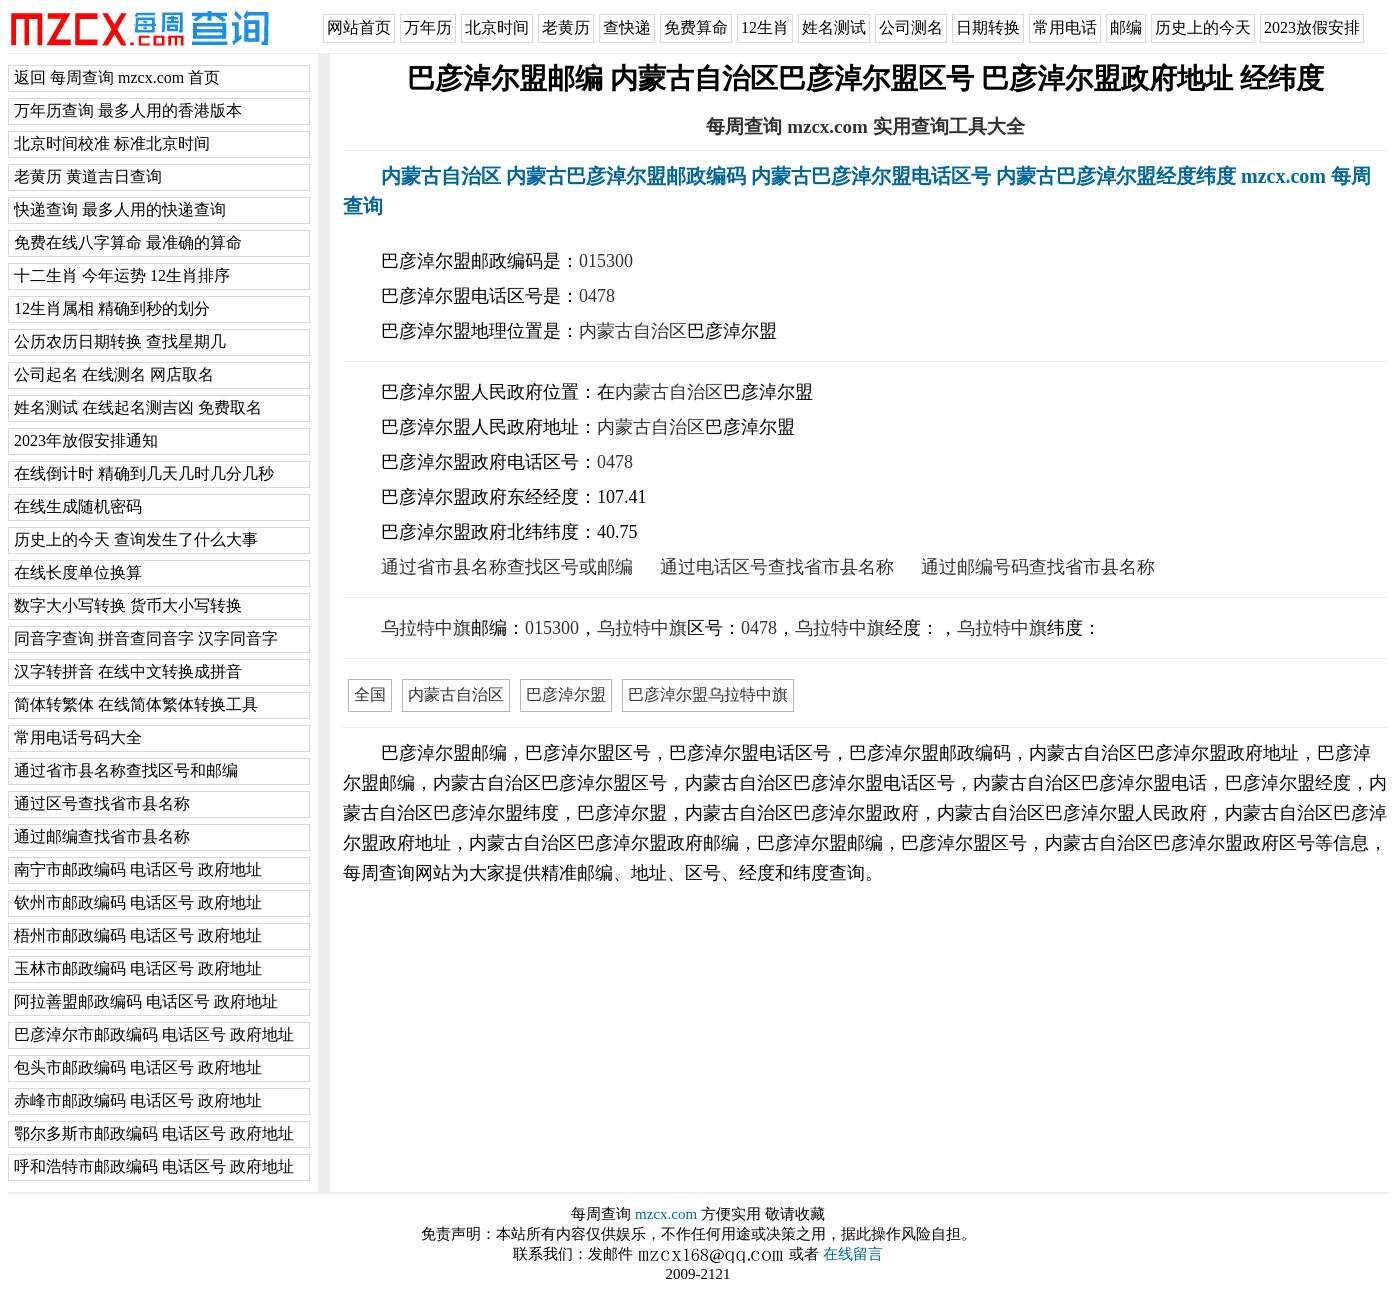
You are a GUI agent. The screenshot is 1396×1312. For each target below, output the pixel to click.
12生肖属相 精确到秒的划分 (112, 308)
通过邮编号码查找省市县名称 (1038, 567)
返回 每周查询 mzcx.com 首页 (117, 77)
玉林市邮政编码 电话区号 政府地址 (138, 968)
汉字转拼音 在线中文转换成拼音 (128, 671)
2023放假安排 (1312, 27)
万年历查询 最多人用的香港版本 (128, 110)
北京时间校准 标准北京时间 (112, 143)
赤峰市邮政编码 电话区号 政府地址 (138, 1100)
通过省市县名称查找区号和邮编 (126, 770)
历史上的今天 (1203, 27)
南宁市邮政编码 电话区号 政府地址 (138, 869)
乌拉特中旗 (426, 628)
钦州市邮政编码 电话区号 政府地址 (138, 902)
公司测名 (911, 27)
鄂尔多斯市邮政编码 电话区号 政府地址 (154, 1133)
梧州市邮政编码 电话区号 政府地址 (138, 935)
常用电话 (1065, 27)
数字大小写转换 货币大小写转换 (128, 605)
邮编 (1126, 27)
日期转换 (988, 27)
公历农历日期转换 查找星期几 (120, 341)
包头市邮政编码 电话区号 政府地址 (138, 1067)
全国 (370, 694)
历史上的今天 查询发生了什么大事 (136, 539)
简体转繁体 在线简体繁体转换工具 (136, 704)
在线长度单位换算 (78, 572)
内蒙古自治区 (633, 331)
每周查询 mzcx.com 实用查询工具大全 (865, 126)
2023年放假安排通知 (86, 440)
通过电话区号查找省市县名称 (777, 567)
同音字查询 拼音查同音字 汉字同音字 (146, 638)
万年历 (428, 27)
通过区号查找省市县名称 (102, 803)
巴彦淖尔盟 (566, 694)
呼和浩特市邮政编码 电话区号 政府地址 (154, 1166)
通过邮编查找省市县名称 (102, 836)
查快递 (627, 27)
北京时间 (497, 27)
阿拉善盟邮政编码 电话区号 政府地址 (146, 1001)
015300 (606, 261)
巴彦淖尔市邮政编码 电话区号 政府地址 (154, 1034)
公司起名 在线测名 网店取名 (114, 374)
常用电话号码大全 (78, 737)
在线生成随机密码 (78, 506)
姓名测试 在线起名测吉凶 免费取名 (138, 407)
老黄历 (566, 27)
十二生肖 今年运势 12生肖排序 (122, 275)
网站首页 (359, 27)
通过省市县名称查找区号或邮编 (507, 567)
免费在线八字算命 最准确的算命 (128, 242)
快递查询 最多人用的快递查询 (120, 209)
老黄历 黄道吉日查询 (88, 176)
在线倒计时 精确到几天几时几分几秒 (144, 473)
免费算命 (696, 27)
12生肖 (765, 27)
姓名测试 (834, 27)
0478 (597, 296)
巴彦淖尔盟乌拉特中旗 (708, 694)
